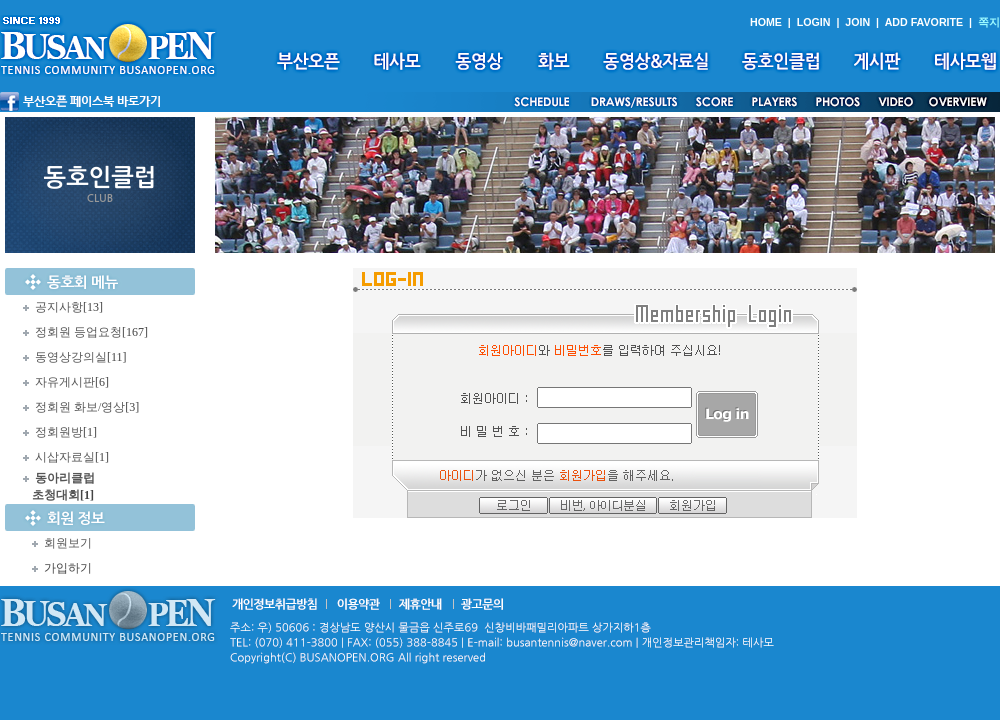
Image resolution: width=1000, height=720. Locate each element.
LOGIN (814, 22)
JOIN (857, 22)
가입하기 (68, 568)
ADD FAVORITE (924, 22)
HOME (766, 22)
